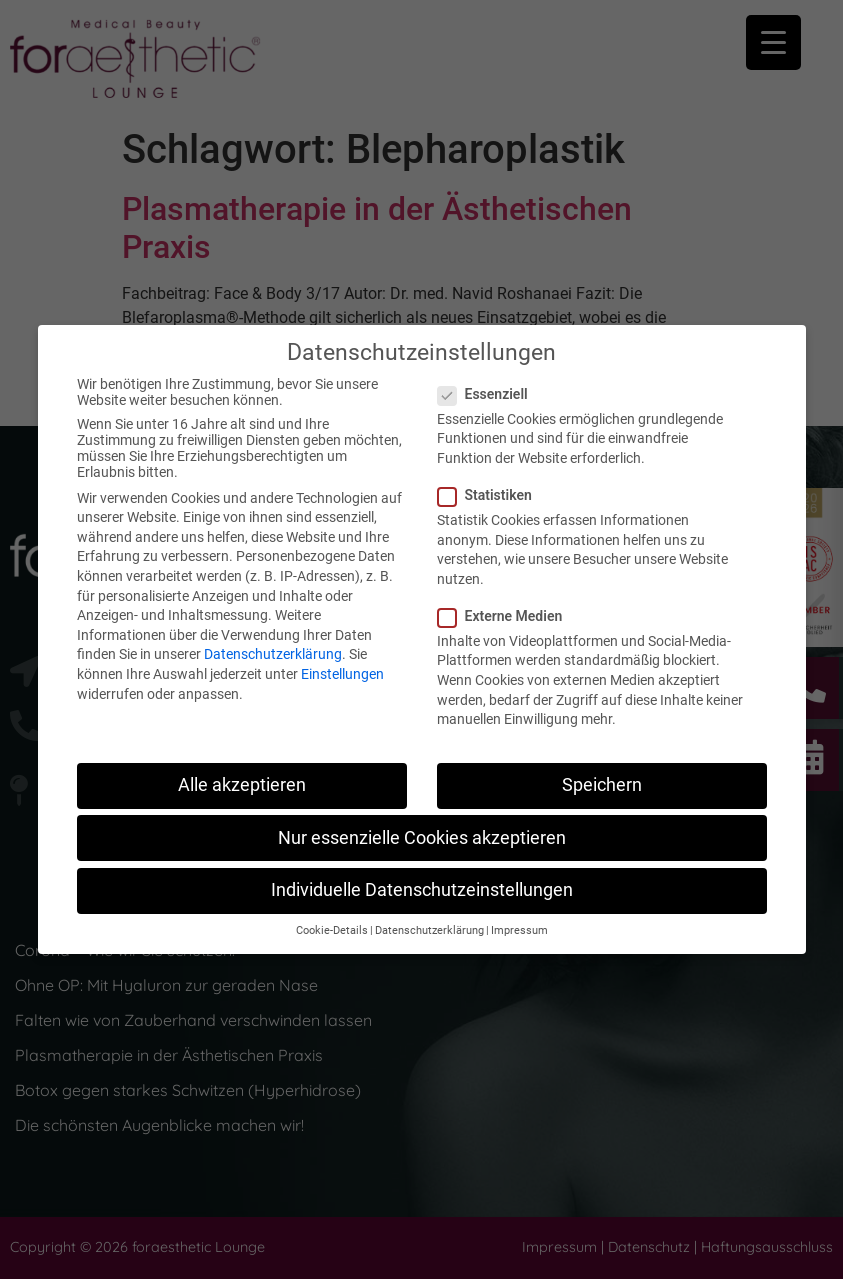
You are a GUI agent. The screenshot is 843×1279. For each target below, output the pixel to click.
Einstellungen (342, 674)
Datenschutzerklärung (273, 654)
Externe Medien (506, 616)
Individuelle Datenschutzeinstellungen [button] (422, 890)
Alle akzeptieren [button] (242, 785)
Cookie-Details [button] (332, 930)
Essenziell (489, 394)
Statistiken (491, 495)
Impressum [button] (519, 930)
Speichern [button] (602, 785)
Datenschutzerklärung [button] (429, 930)
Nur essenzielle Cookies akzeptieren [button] (422, 838)
